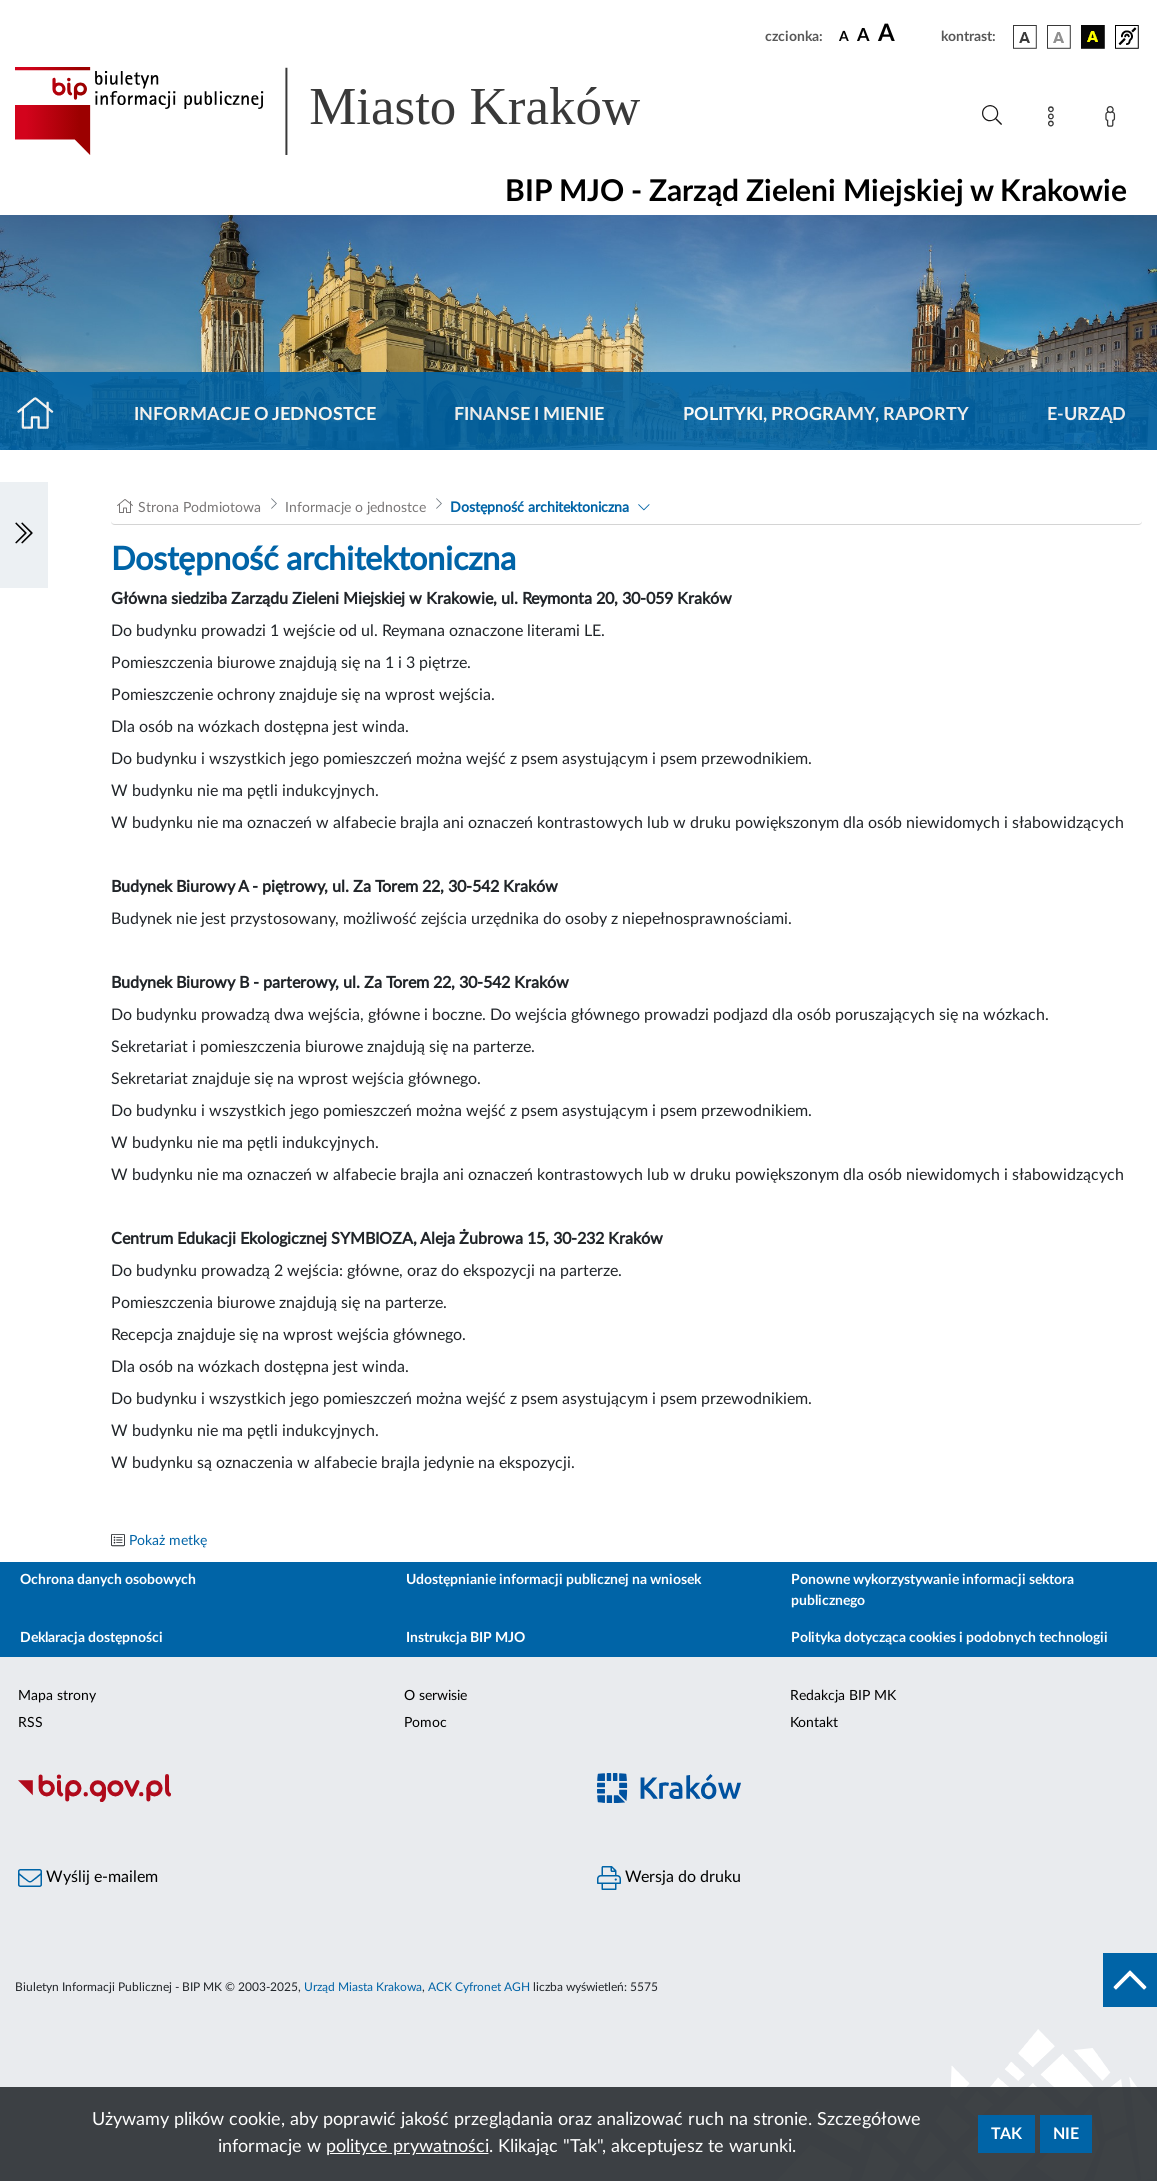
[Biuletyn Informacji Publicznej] (289, 1799)
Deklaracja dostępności (91, 1638)
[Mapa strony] (1055, 120)
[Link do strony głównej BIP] (356, 111)
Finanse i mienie (529, 415)
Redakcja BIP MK (843, 1696)
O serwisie (435, 1696)
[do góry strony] (1130, 1980)
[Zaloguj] (1114, 120)
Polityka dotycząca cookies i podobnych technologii (949, 1638)
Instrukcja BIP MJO (465, 1638)
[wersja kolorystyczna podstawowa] (1025, 37)
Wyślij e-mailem (88, 1878)
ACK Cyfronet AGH (479, 1987)
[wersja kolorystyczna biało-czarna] (1059, 37)
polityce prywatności (407, 2147)
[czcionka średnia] (863, 36)
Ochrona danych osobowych (108, 1580)
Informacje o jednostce (255, 415)
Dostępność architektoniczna (539, 508)
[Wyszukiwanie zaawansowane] (992, 116)
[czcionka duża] (906, 34)
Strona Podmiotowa (199, 508)
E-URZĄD (1086, 415)
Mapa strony (57, 1696)
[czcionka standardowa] (844, 36)
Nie (1066, 2134)
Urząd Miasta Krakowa (363, 1987)
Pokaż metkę (168, 1541)
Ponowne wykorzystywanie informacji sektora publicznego (932, 1590)
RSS (30, 1723)
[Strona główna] (43, 415)
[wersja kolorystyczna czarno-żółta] (1093, 37)
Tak (1006, 2134)
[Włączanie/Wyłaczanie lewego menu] (24, 535)
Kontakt (814, 1723)
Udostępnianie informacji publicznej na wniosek (553, 1580)
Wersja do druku (669, 1878)
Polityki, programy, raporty (826, 415)
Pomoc (425, 1723)
